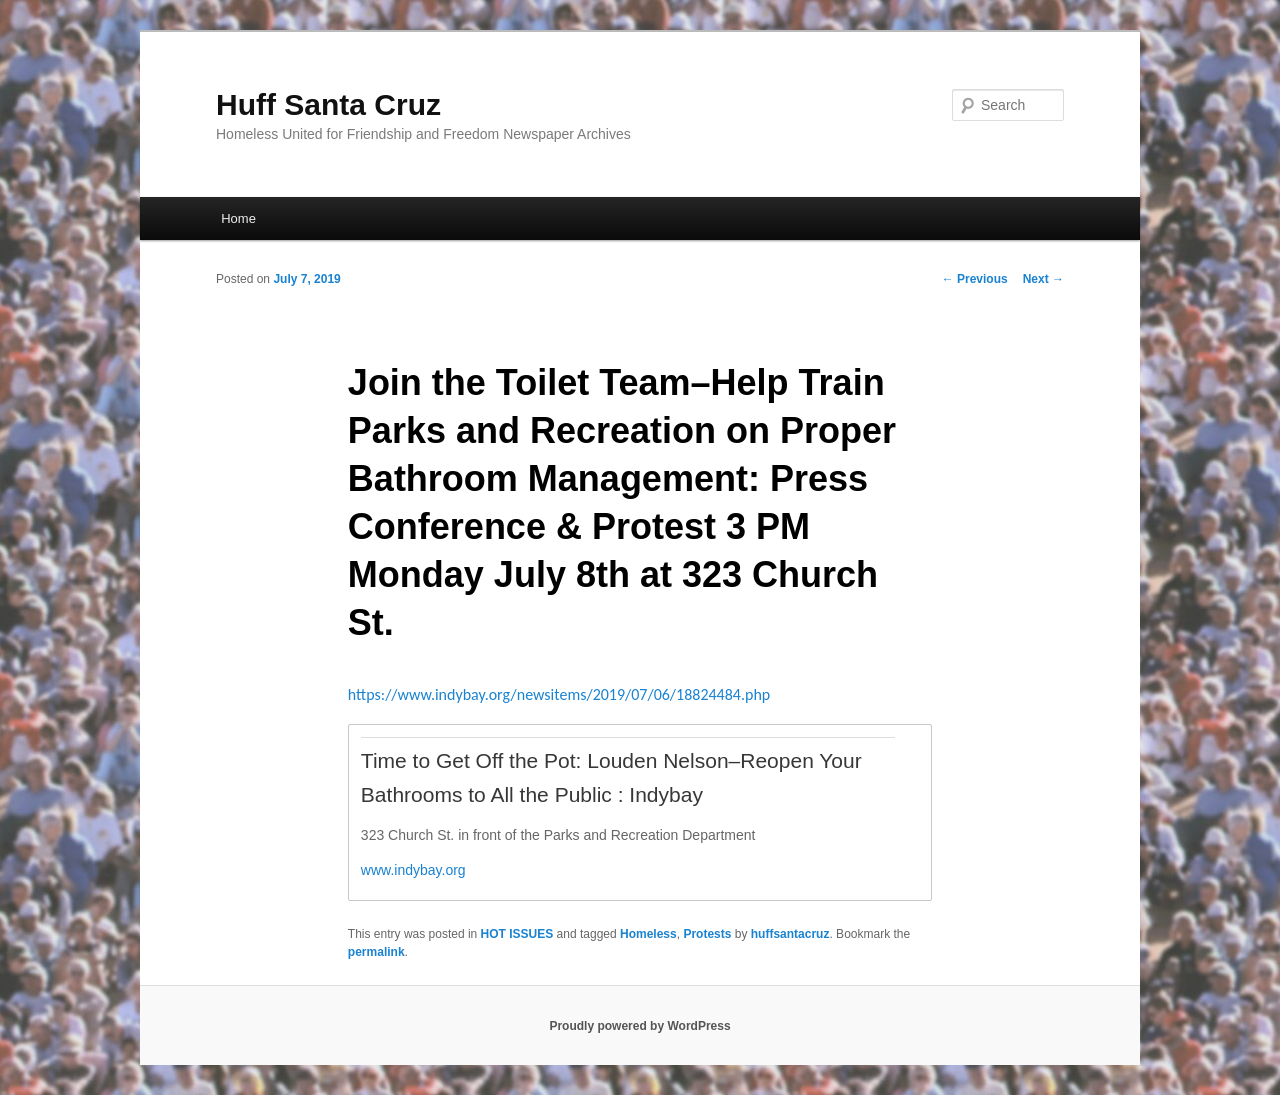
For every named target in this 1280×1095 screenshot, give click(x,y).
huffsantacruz (790, 934)
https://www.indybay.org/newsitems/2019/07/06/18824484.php (559, 694)
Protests (707, 934)
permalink (376, 952)
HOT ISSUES (517, 934)
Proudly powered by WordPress (639, 1026)
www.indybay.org (413, 870)
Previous (975, 279)
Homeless (648, 934)
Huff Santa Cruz (328, 104)
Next (1043, 279)
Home (238, 218)
